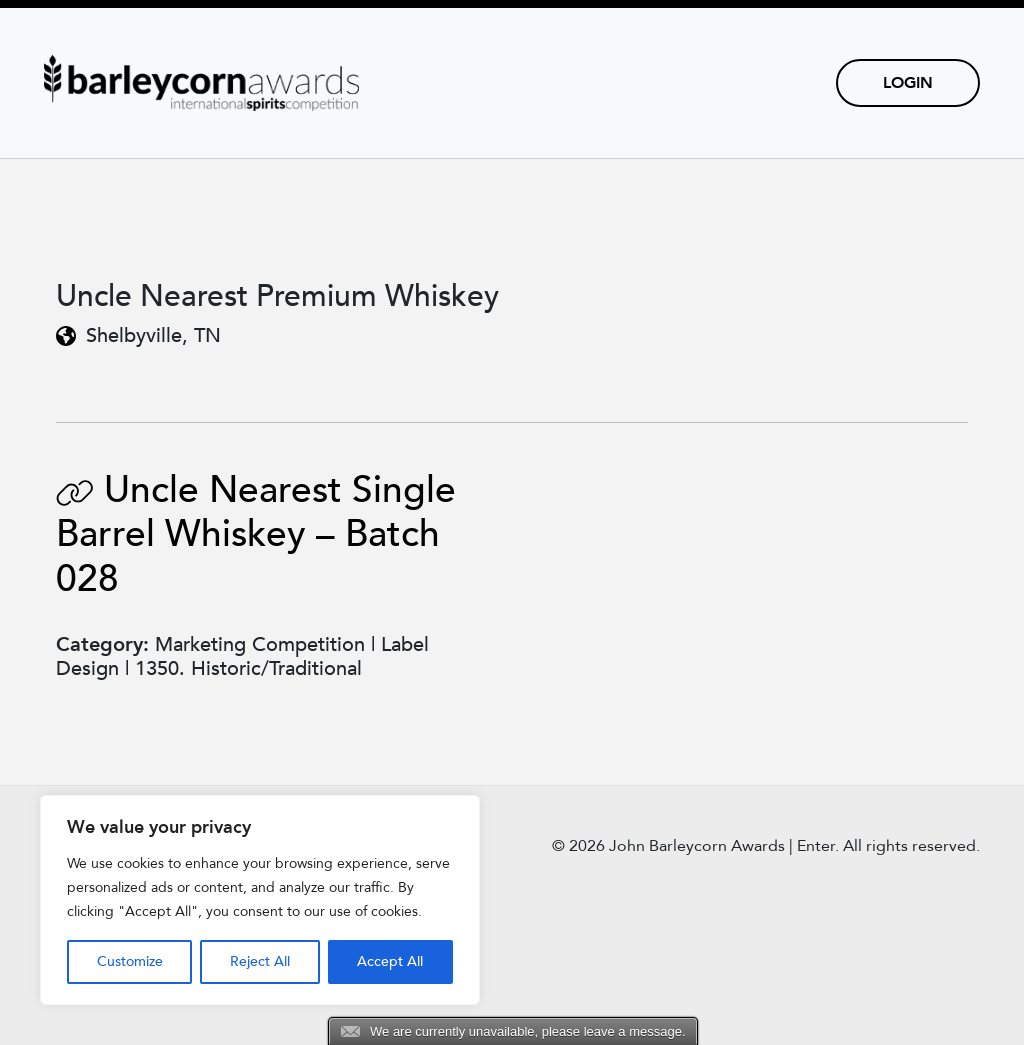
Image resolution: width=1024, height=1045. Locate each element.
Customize (130, 961)
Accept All (390, 961)
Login (908, 83)
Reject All (260, 961)
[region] (260, 900)
